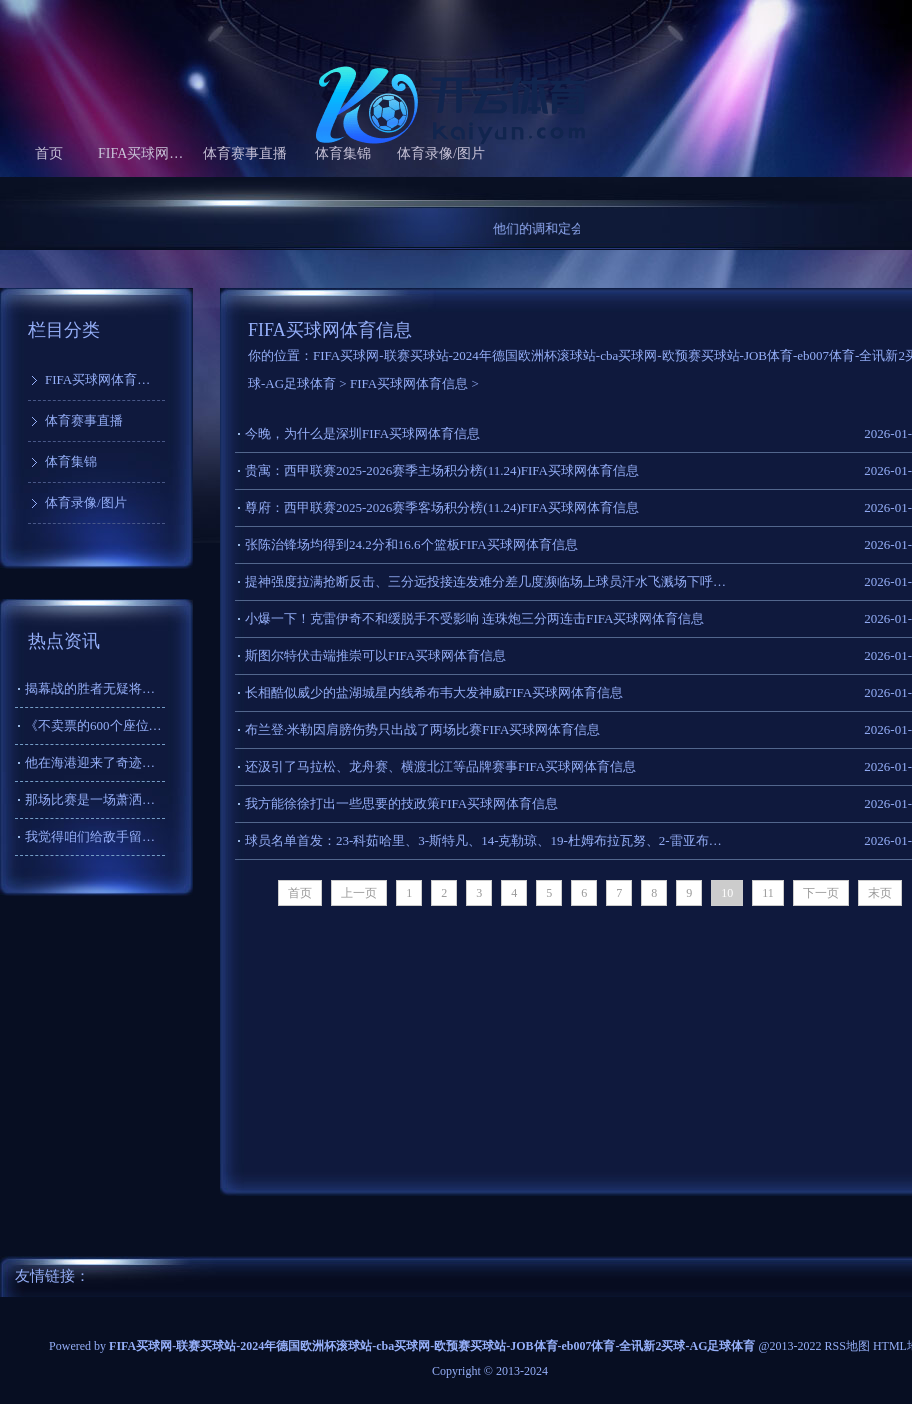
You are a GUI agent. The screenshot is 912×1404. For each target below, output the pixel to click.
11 (768, 893)
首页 (49, 153)
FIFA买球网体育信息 (147, 153)
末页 (880, 893)
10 (727, 893)
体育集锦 (343, 153)
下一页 (821, 893)
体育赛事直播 (245, 153)
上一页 (359, 893)
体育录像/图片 (441, 153)
